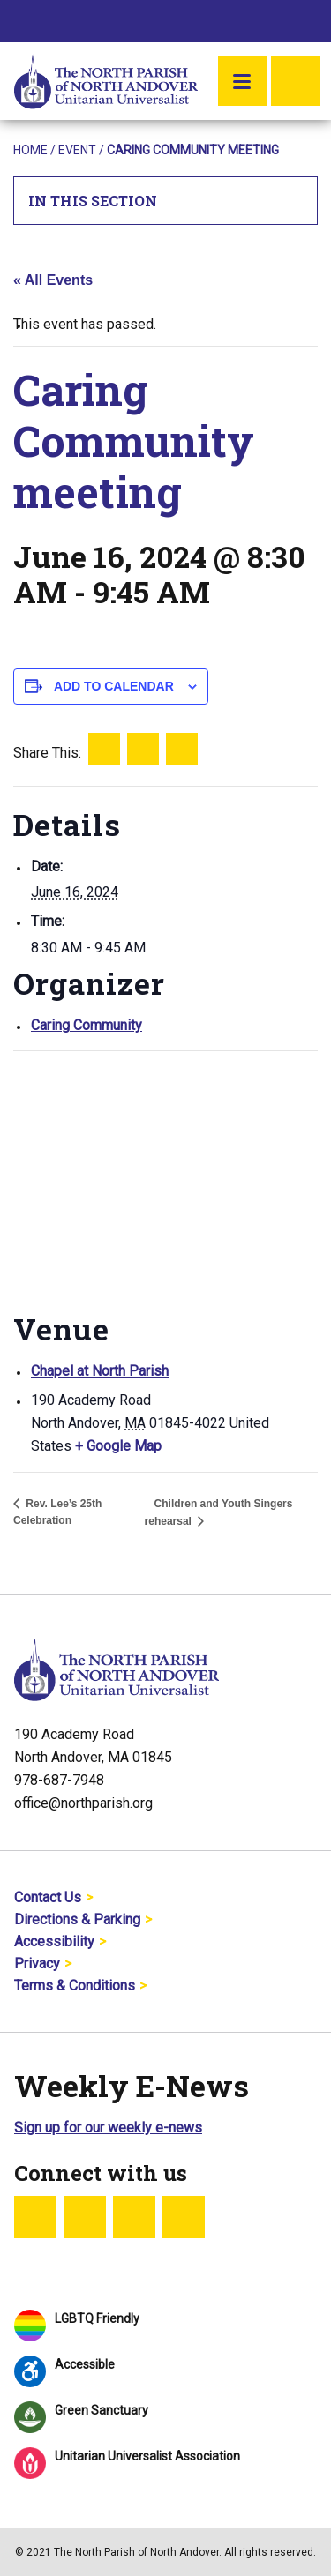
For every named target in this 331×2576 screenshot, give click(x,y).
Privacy (37, 1963)
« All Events (53, 280)
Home (30, 150)
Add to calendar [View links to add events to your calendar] (114, 686)
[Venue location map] (165, 1177)
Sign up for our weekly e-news (108, 2127)
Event (77, 150)
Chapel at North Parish (100, 1371)
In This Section (166, 200)
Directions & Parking (77, 1919)
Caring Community (86, 1025)
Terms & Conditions (74, 1985)
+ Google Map (118, 1445)
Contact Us (47, 1897)
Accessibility (54, 1941)
